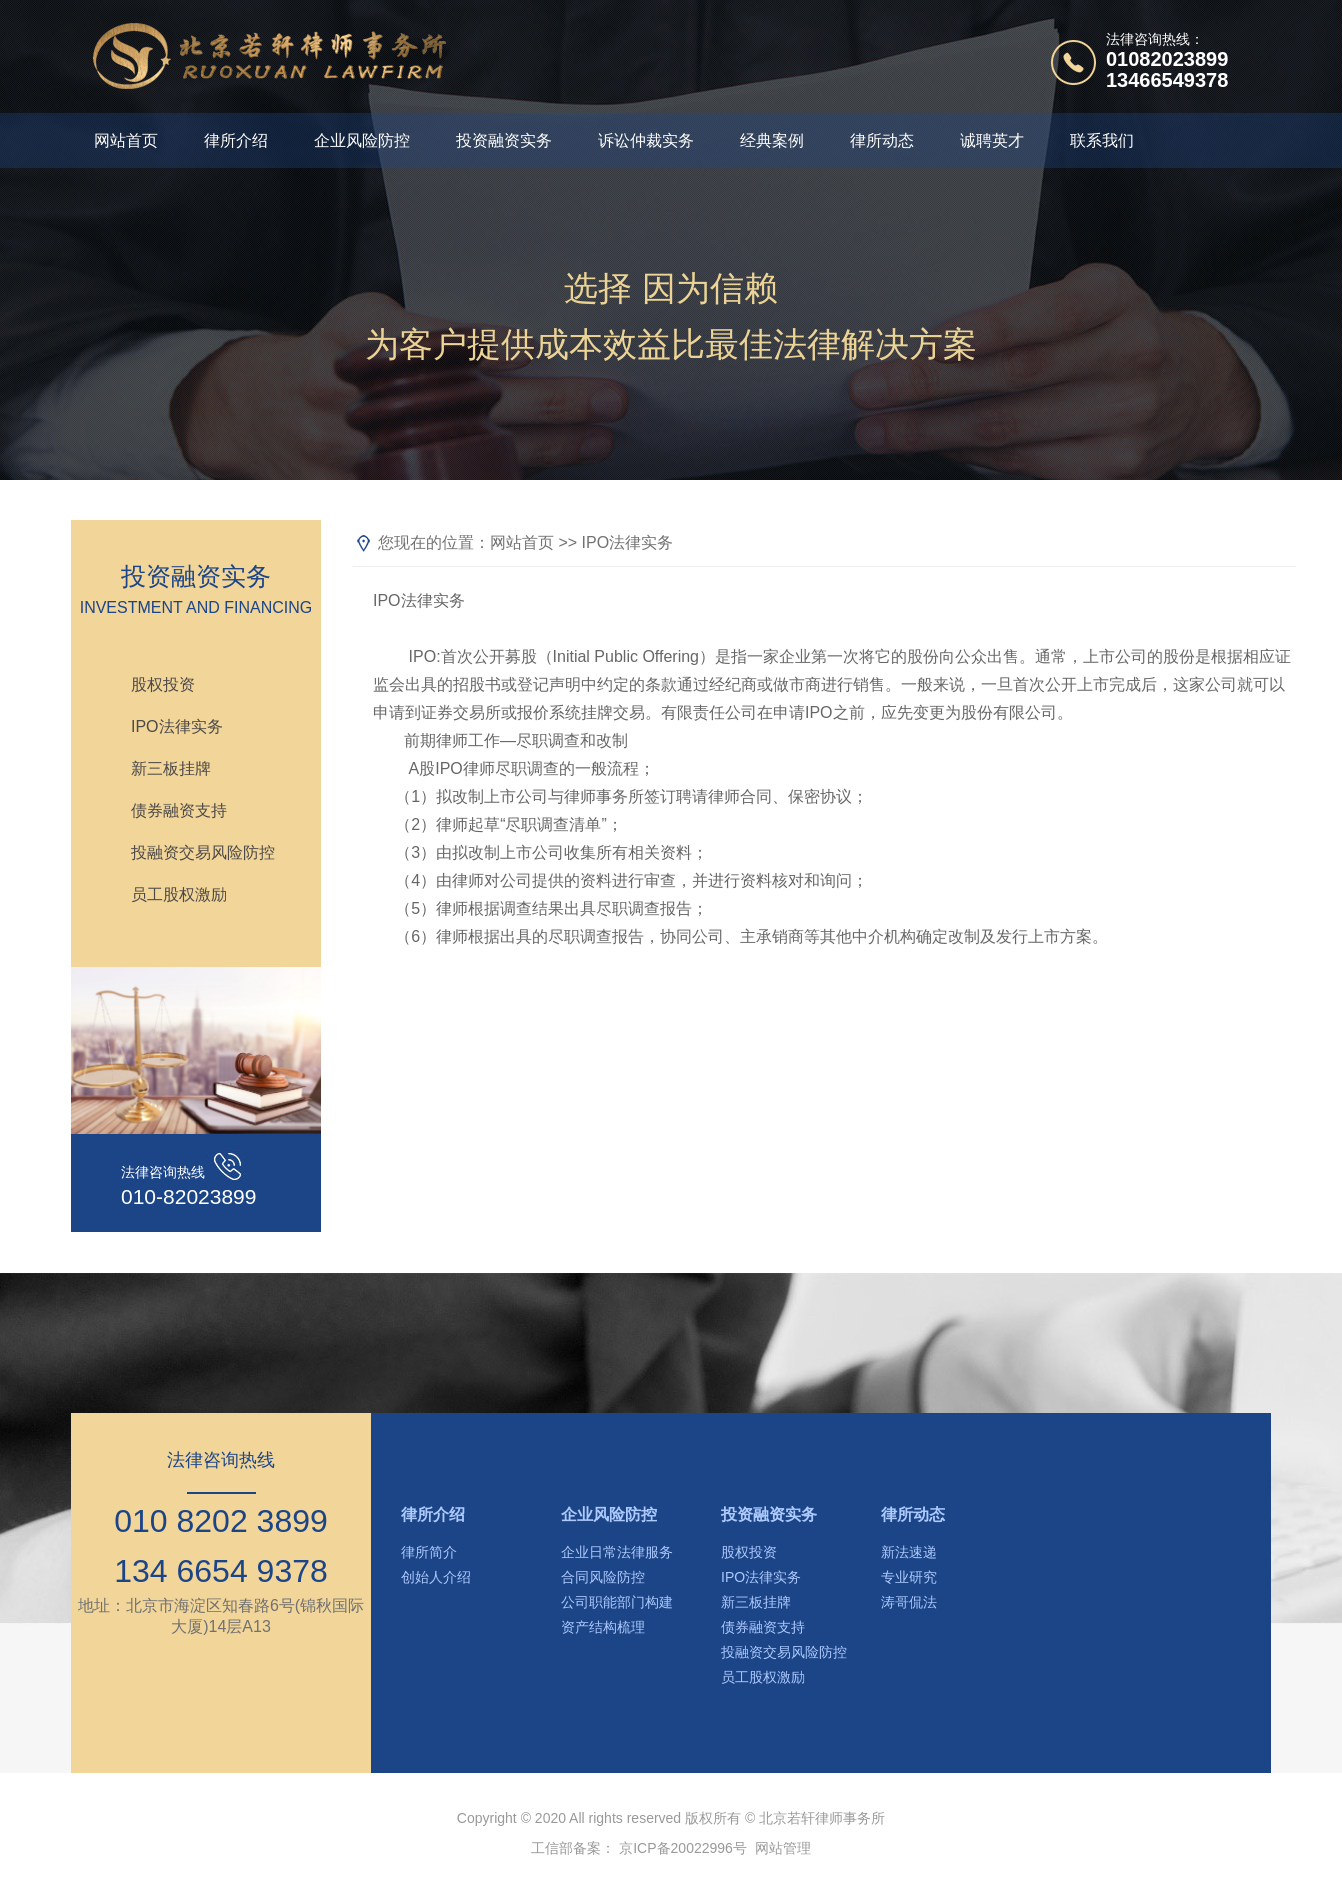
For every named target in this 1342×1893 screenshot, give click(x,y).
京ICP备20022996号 (683, 1848)
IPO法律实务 (177, 726)
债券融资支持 (179, 810)
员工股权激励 (179, 894)
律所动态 (882, 140)
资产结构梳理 (603, 1627)
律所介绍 (236, 140)
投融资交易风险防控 (203, 852)
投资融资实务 (504, 140)
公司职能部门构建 (617, 1602)
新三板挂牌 (171, 768)
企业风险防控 (362, 140)
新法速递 (909, 1552)
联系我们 (1102, 140)
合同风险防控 (603, 1577)
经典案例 (772, 140)
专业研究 (909, 1577)
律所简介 (429, 1552)
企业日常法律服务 (617, 1552)
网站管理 (783, 1848)
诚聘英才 (992, 140)
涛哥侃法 (909, 1602)
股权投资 (163, 684)
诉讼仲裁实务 (646, 140)
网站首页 (126, 140)
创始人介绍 (436, 1577)
